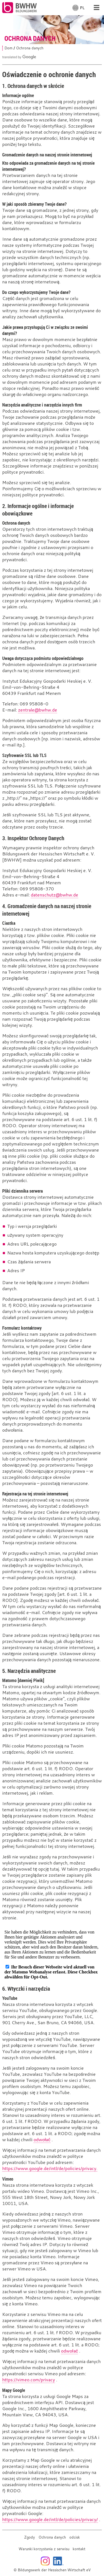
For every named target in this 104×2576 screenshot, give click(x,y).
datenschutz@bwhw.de (54, 895)
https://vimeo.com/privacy (28, 2380)
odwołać (42, 2139)
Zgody (29, 2537)
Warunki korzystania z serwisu (44, 2549)
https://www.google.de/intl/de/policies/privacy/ (50, 2519)
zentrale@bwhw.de (37, 710)
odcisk (74, 2537)
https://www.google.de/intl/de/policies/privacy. (49, 2168)
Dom (8, 48)
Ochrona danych (52, 2537)
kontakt (79, 2549)
